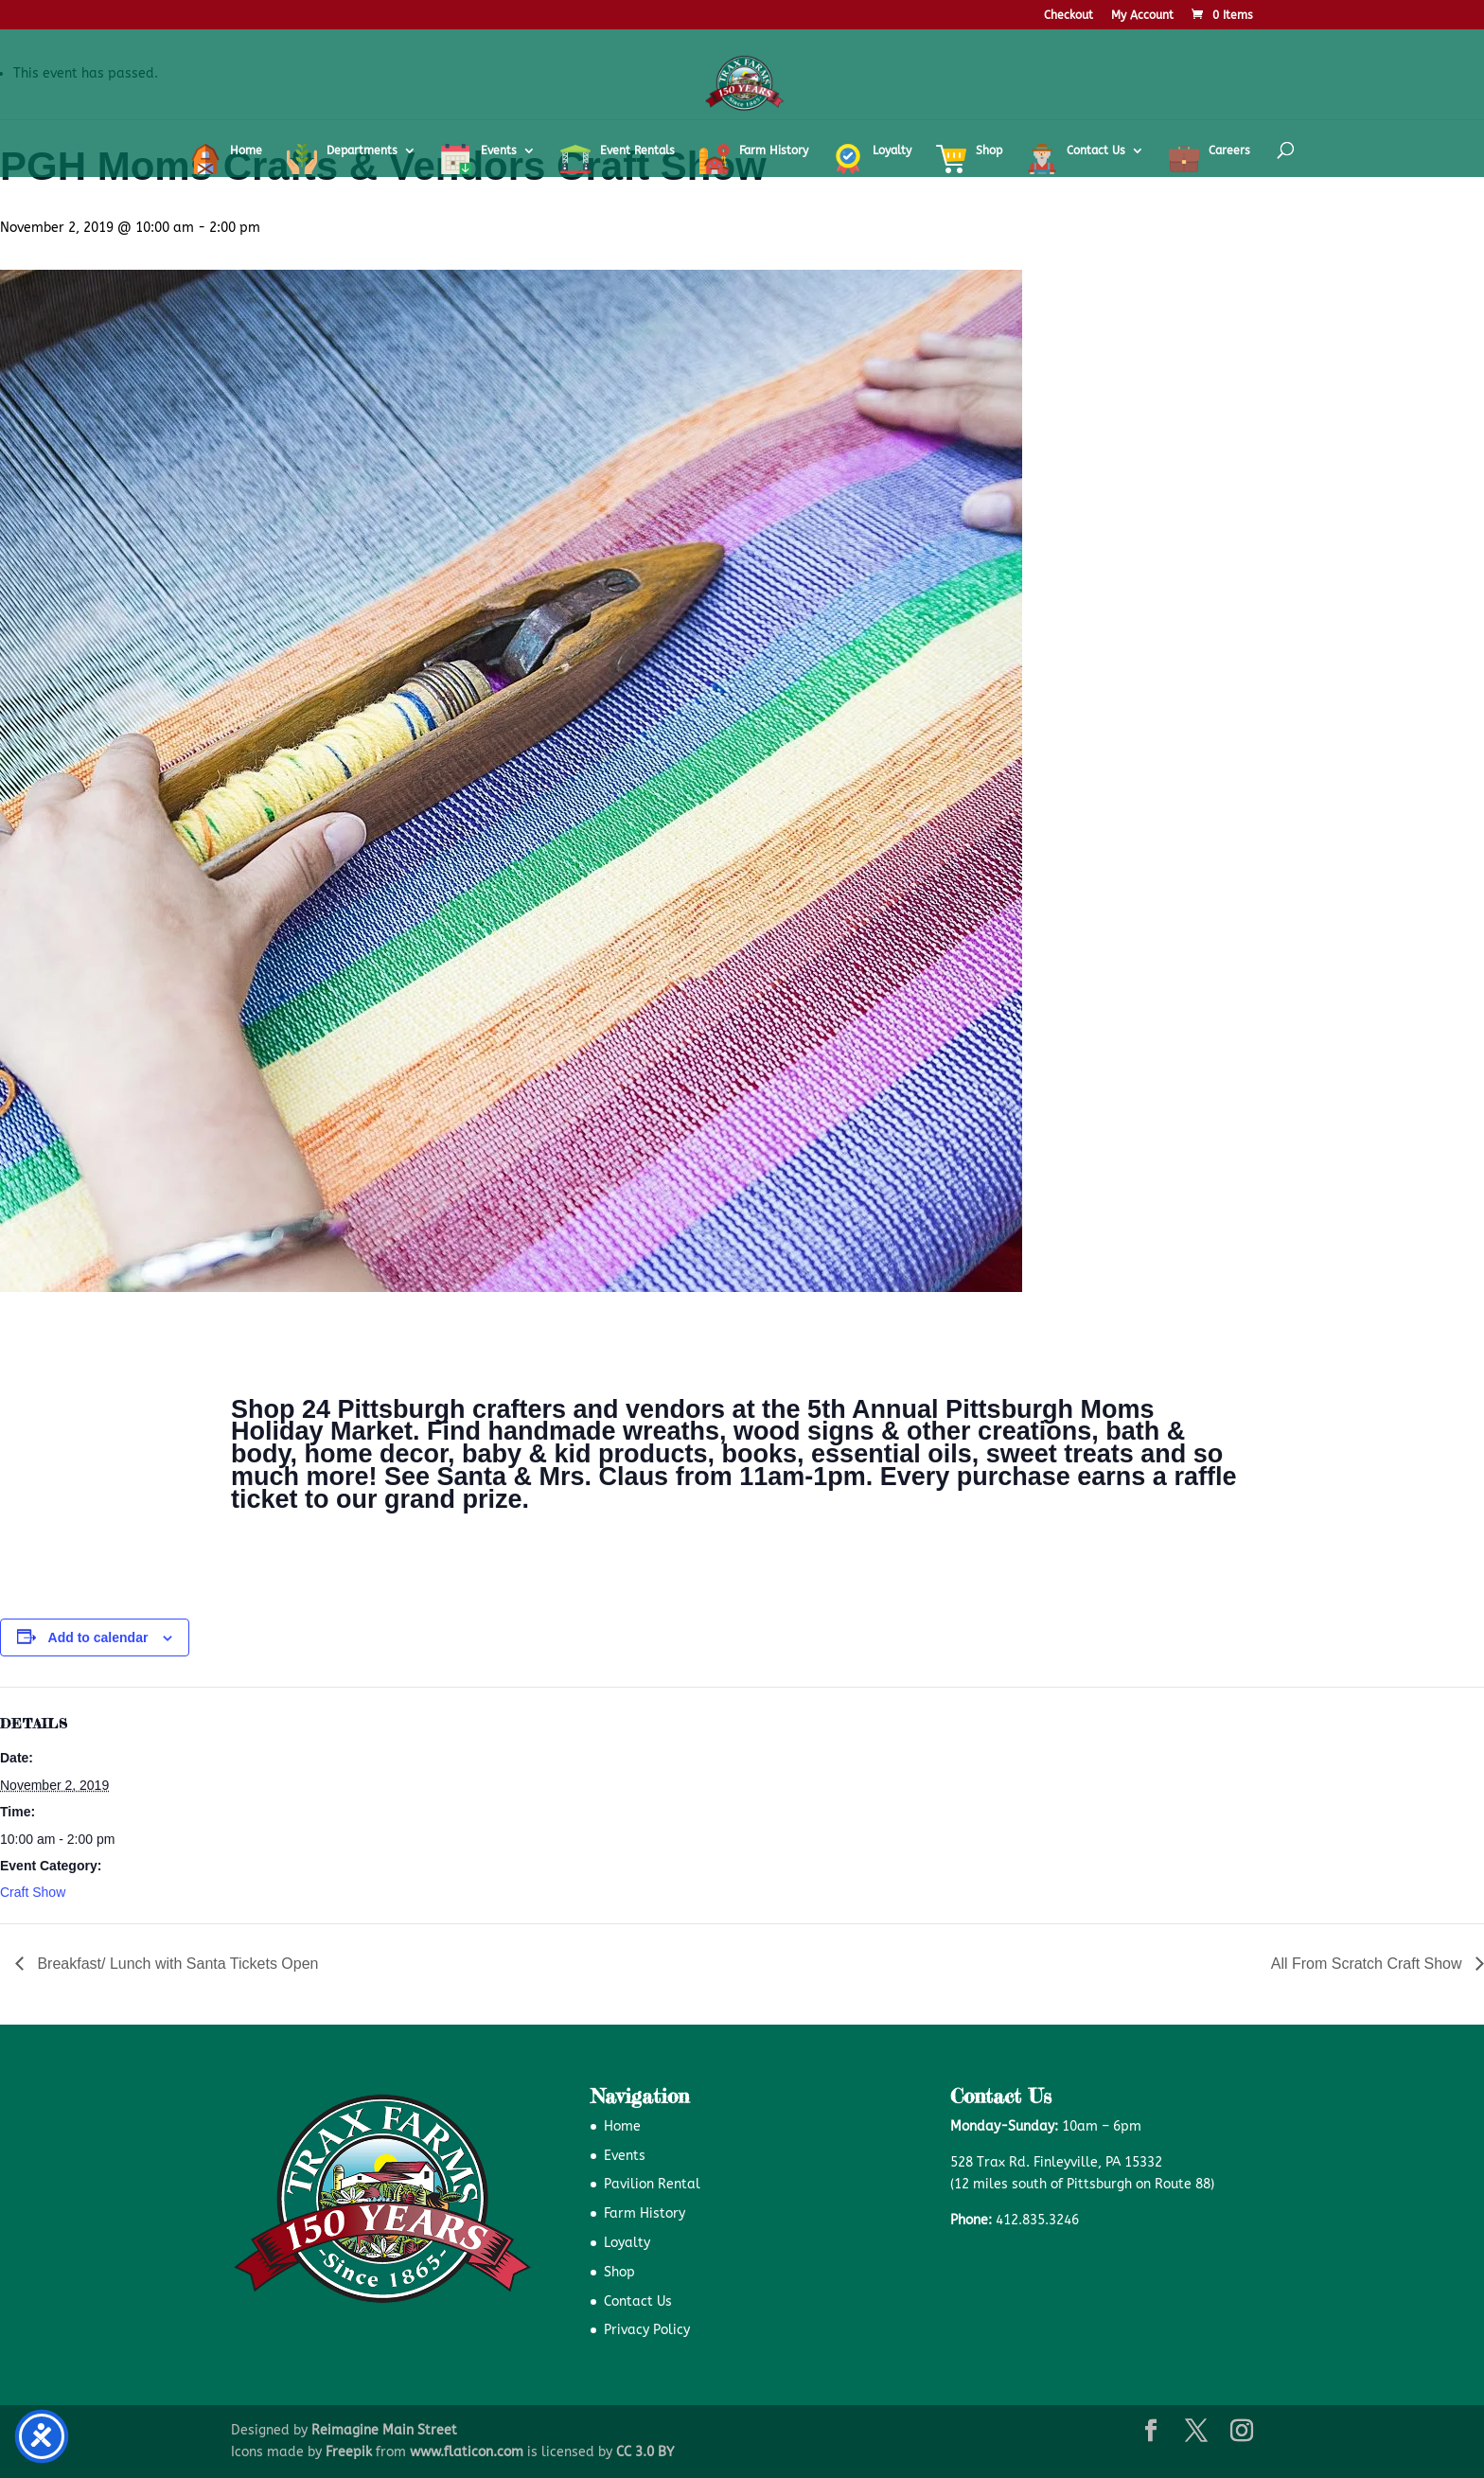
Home (622, 2126)
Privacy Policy (647, 2330)
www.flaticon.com (466, 2452)
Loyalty (627, 2243)
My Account (1142, 15)
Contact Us (638, 2301)
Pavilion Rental (652, 2184)
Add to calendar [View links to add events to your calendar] (98, 1637)
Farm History (644, 2213)
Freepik (349, 2452)
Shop (619, 2272)
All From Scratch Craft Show (1368, 1964)
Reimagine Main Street (384, 2430)
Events (624, 2156)
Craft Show (32, 1892)
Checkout (1068, 15)
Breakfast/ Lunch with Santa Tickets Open (176, 1964)
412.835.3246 (1037, 2220)
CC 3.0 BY (645, 2452)
